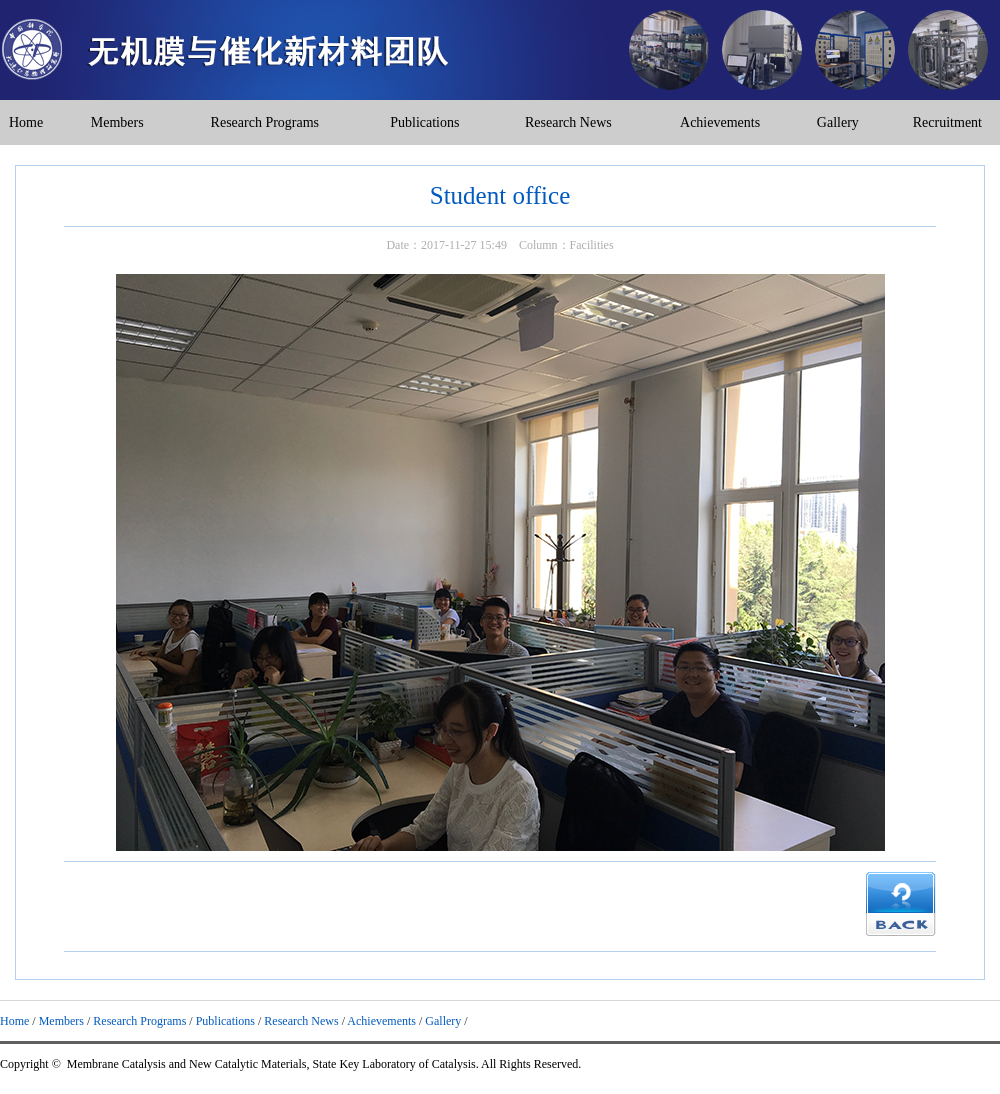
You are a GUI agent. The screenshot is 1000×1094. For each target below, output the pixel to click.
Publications (424, 122)
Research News (568, 122)
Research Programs (265, 122)
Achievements (720, 122)
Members (117, 122)
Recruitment (947, 122)
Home (26, 122)
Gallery (838, 122)
